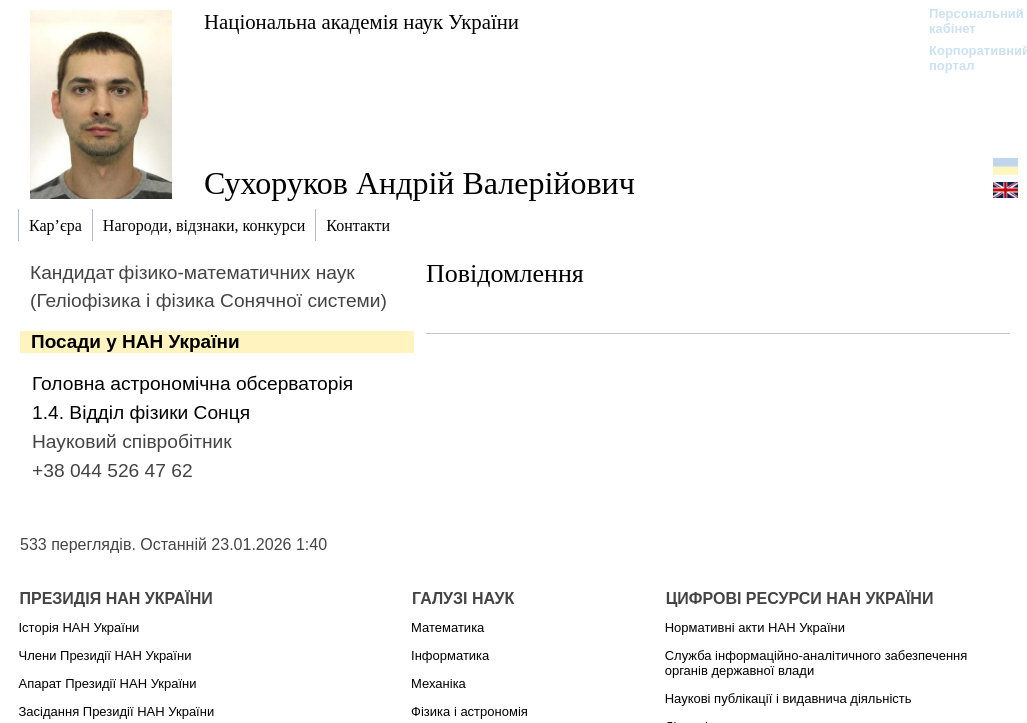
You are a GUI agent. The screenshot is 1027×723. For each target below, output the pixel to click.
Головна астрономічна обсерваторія (192, 383)
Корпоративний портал (966, 58)
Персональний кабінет (966, 21)
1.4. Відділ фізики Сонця (141, 412)
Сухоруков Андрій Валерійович (419, 183)
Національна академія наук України (361, 21)
